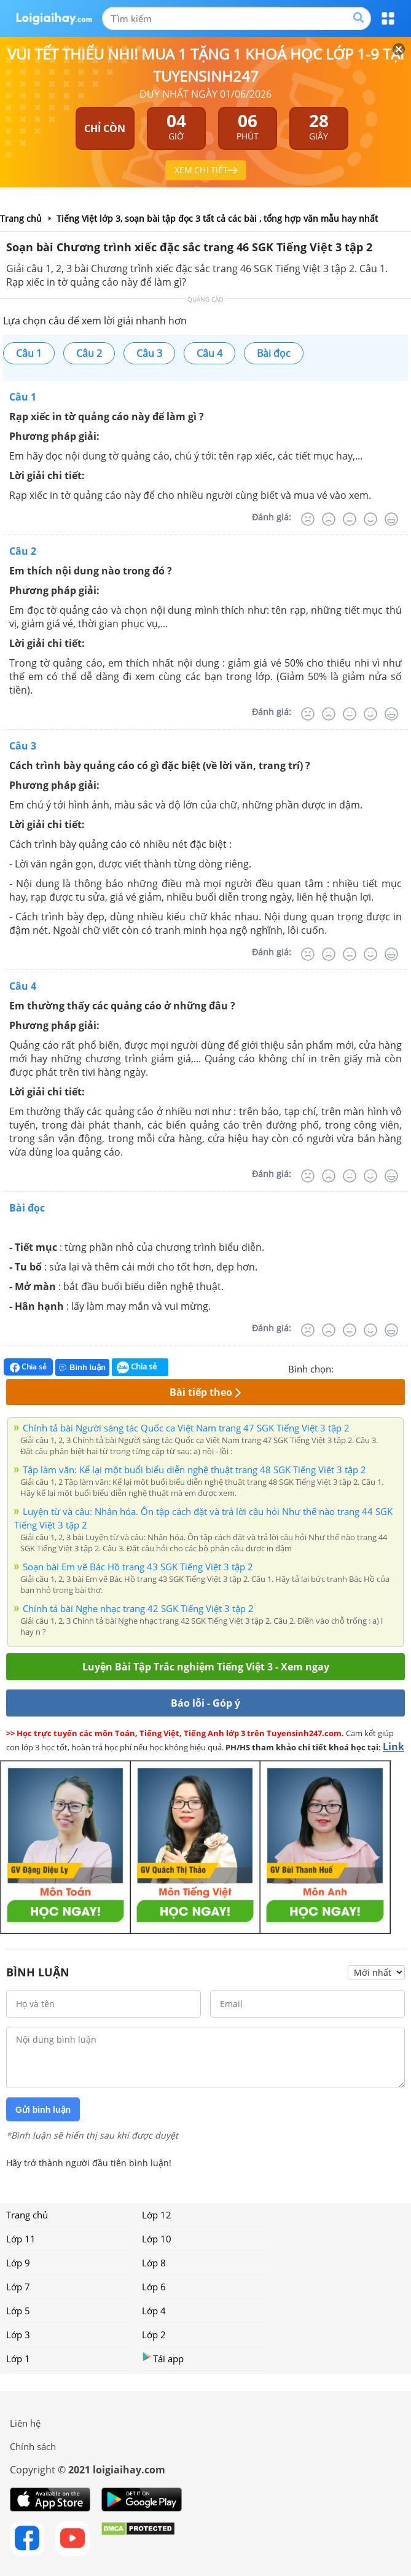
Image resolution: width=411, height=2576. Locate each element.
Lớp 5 (18, 2310)
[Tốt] (370, 519)
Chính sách (33, 2446)
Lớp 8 (154, 2263)
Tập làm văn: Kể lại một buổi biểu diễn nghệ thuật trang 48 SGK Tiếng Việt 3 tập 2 (194, 1469)
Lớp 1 (18, 2358)
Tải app (163, 2358)
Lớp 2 (154, 2334)
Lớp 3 (18, 2334)
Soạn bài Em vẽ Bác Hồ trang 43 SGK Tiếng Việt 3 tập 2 (138, 1566)
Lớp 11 (21, 2239)
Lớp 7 (18, 2286)
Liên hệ (25, 2423)
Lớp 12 (156, 2215)
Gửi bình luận (43, 2110)
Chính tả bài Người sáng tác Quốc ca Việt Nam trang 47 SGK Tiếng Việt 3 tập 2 (186, 1428)
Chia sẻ (28, 1366)
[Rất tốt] (391, 519)
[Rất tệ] (308, 519)
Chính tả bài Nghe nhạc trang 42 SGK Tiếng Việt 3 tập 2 (138, 1608)
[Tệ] (329, 519)
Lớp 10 (156, 2239)
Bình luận (82, 1367)
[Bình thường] (350, 519)
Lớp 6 (154, 2286)
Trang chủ (27, 2215)
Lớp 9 (18, 2263)
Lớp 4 (154, 2310)
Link (393, 1746)
